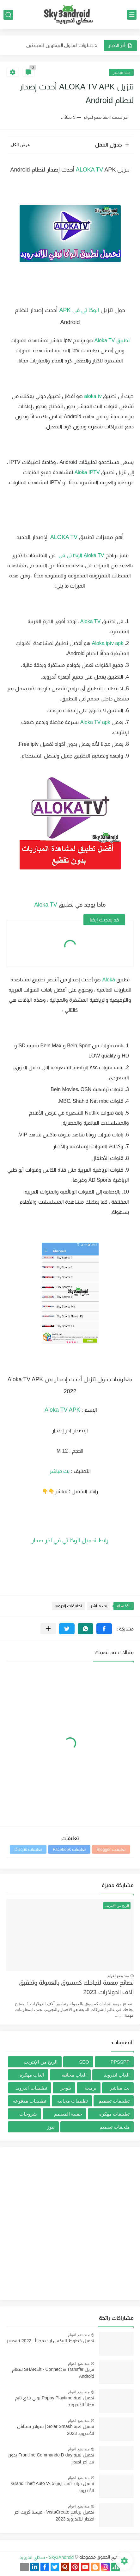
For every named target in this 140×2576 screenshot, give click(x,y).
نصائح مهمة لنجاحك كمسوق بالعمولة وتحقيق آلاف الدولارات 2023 (76, 1987)
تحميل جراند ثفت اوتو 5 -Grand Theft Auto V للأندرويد (52, 2487)
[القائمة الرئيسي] (132, 15)
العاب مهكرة (32, 2075)
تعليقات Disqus (28, 1849)
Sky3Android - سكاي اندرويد (47, 2557)
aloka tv (93, 396)
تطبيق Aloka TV (112, 340)
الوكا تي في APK (79, 310)
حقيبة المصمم (68, 2114)
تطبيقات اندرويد (68, 1605)
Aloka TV (94, 555)
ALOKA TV (89, 169)
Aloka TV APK (61, 1410)
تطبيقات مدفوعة (29, 2101)
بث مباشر (121, 72)
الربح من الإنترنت (41, 2062)
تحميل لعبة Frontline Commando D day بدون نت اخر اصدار (51, 2458)
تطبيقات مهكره (114, 2114)
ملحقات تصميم (115, 2127)
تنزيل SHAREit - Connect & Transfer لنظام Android (53, 2373)
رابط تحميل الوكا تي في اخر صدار (70, 1540)
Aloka (108, 979)
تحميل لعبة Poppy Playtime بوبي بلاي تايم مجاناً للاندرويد (54, 2401)
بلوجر (65, 2088)
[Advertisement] (70, 2223)
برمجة (90, 2088)
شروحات (28, 2114)
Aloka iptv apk (108, 643)
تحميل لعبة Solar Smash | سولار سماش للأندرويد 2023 (55, 2430)
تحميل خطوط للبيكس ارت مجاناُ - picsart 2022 (50, 2340)
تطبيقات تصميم (114, 2101)
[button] (104, 1628)
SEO (84, 2062)
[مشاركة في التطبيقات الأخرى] (48, 1628)
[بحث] (8, 15)
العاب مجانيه (74, 2075)
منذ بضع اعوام (118, 1976)
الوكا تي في (70, 555)
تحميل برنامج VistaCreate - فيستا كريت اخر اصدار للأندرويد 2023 (54, 2515)
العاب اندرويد (117, 2075)
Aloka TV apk (95, 722)
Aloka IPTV (87, 472)
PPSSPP (120, 2062)
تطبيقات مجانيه (72, 2101)
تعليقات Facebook (69, 1849)
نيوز (51, 2127)
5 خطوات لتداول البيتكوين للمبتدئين (61, 45)
